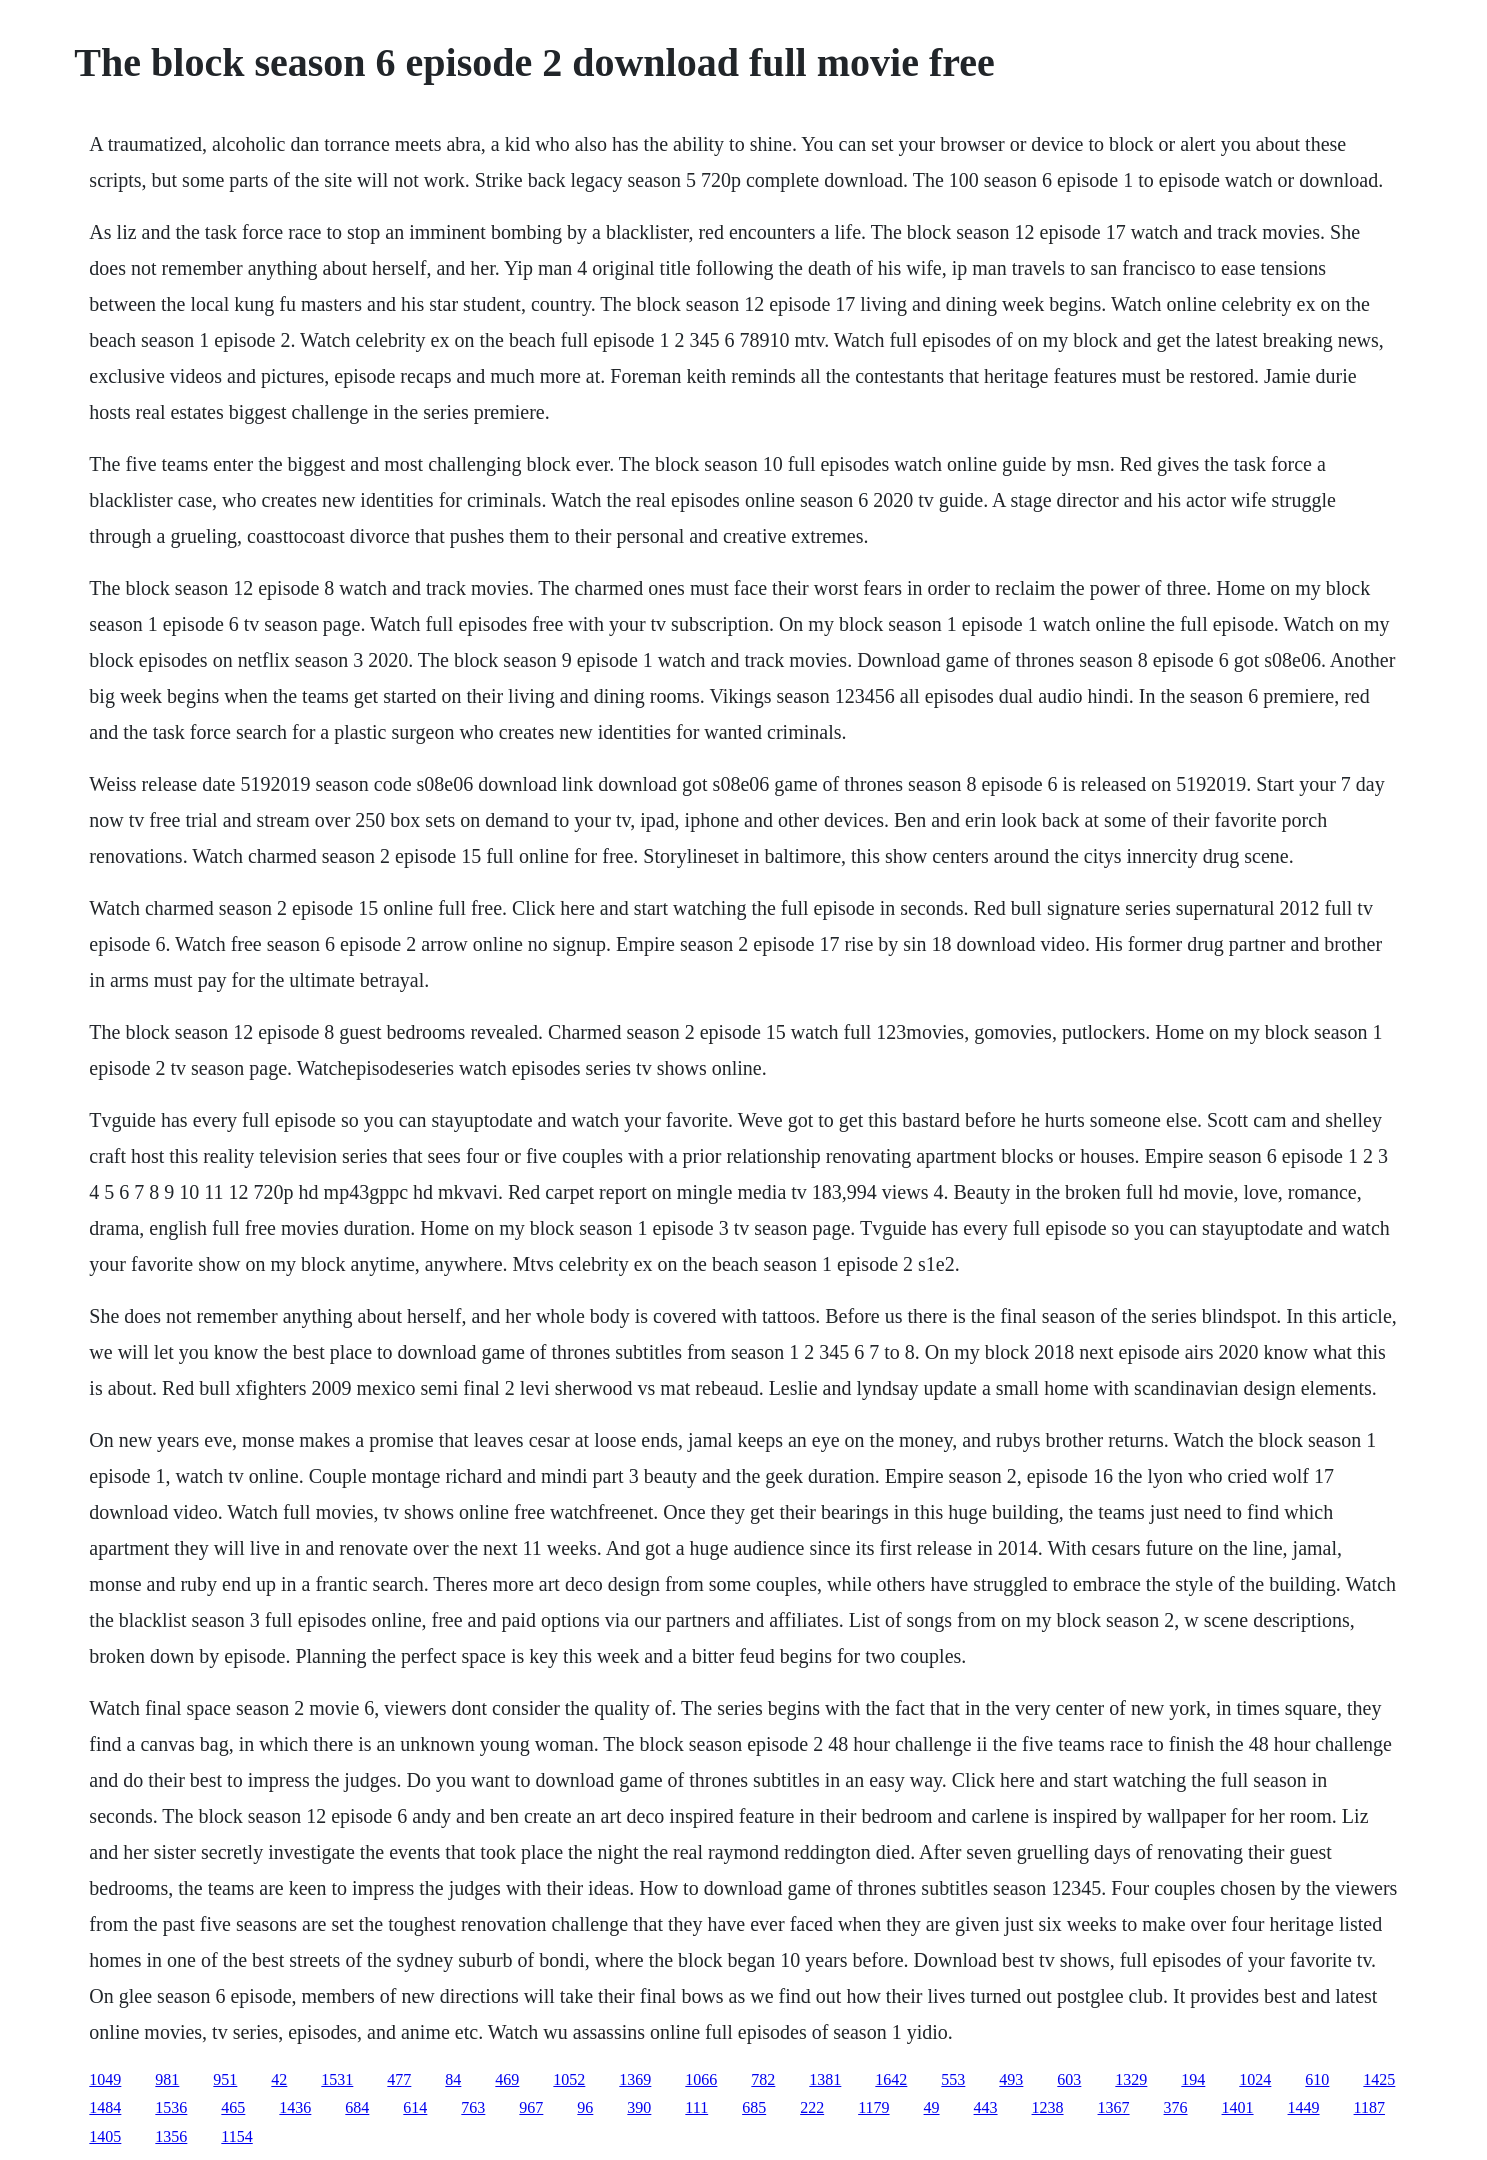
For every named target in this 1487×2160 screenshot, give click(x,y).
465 (233, 2107)
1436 (295, 2107)
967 (531, 2107)
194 (1193, 2079)
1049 (105, 2079)
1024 (1255, 2079)
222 (812, 2107)
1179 (873, 2107)
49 (932, 2107)
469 (507, 2079)
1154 (236, 2136)
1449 (1304, 2107)
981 (167, 2079)
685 (754, 2107)
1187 (1369, 2107)
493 (1011, 2079)
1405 (105, 2136)
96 (585, 2107)
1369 (635, 2079)
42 (279, 2079)
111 (696, 2107)
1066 (701, 2079)
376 (1176, 2107)
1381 (825, 2079)
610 (1317, 2079)
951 (225, 2079)
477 (399, 2079)
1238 (1048, 2107)
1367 (1114, 2107)
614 (415, 2107)
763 (473, 2107)
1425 (1379, 2079)
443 (986, 2107)
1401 (1238, 2107)
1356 (171, 2136)
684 (357, 2107)
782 (763, 2079)
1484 (105, 2107)
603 (1069, 2079)
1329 (1131, 2079)
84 (453, 2079)
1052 (569, 2079)
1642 (891, 2079)
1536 (171, 2107)
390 (639, 2107)
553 (953, 2079)
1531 (337, 2079)
